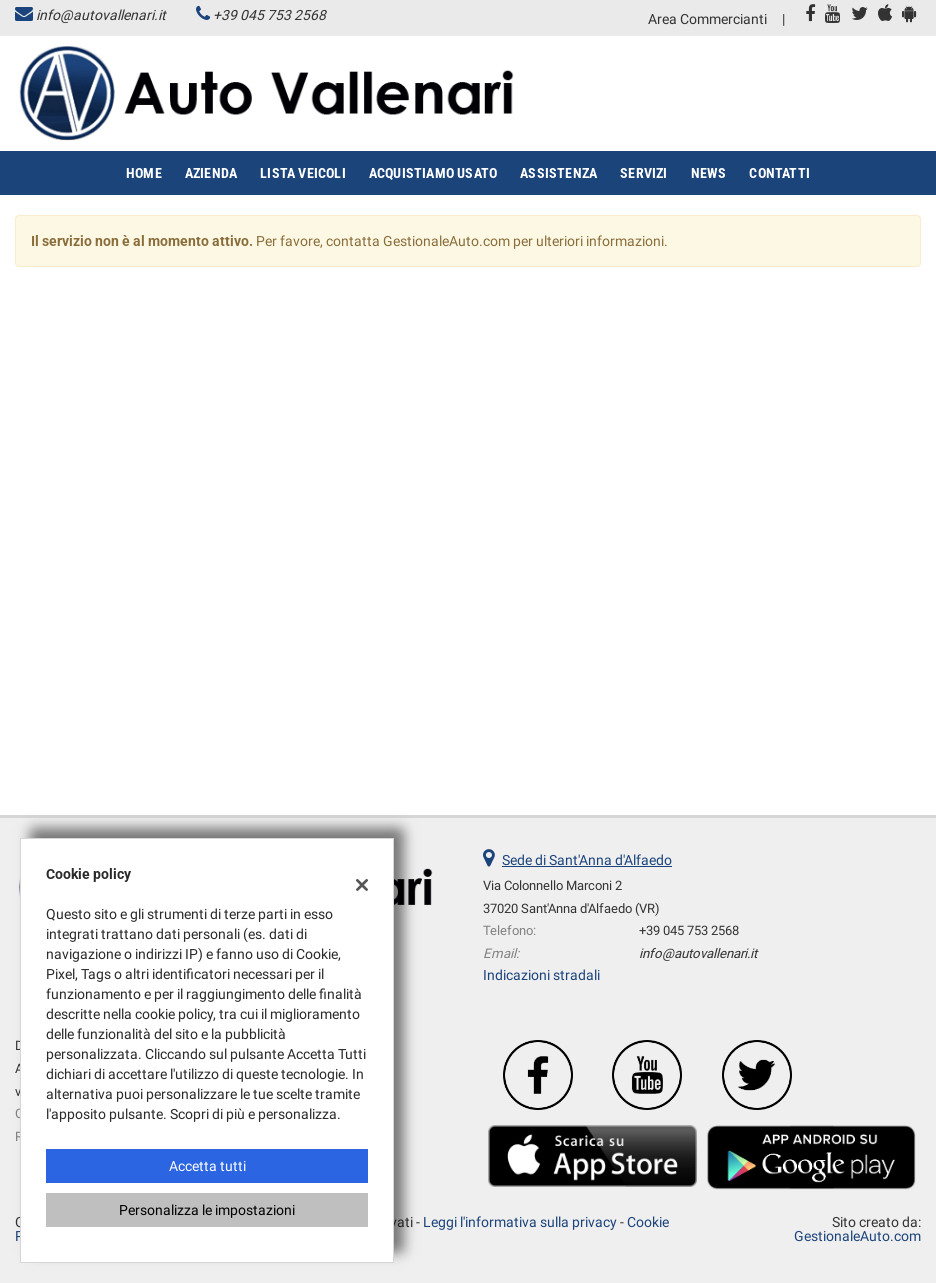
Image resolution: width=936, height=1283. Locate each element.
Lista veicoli (303, 173)
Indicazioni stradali (541, 975)
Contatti (779, 173)
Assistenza (558, 173)
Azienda (211, 173)
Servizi (643, 173)
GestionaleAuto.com (857, 1236)
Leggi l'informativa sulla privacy (520, 1222)
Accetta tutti (207, 1166)
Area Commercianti (707, 19)
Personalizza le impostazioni (207, 1210)
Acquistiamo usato (433, 173)
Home (144, 173)
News (709, 173)
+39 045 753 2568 (269, 15)
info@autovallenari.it (101, 15)
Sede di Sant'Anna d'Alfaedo (587, 860)
